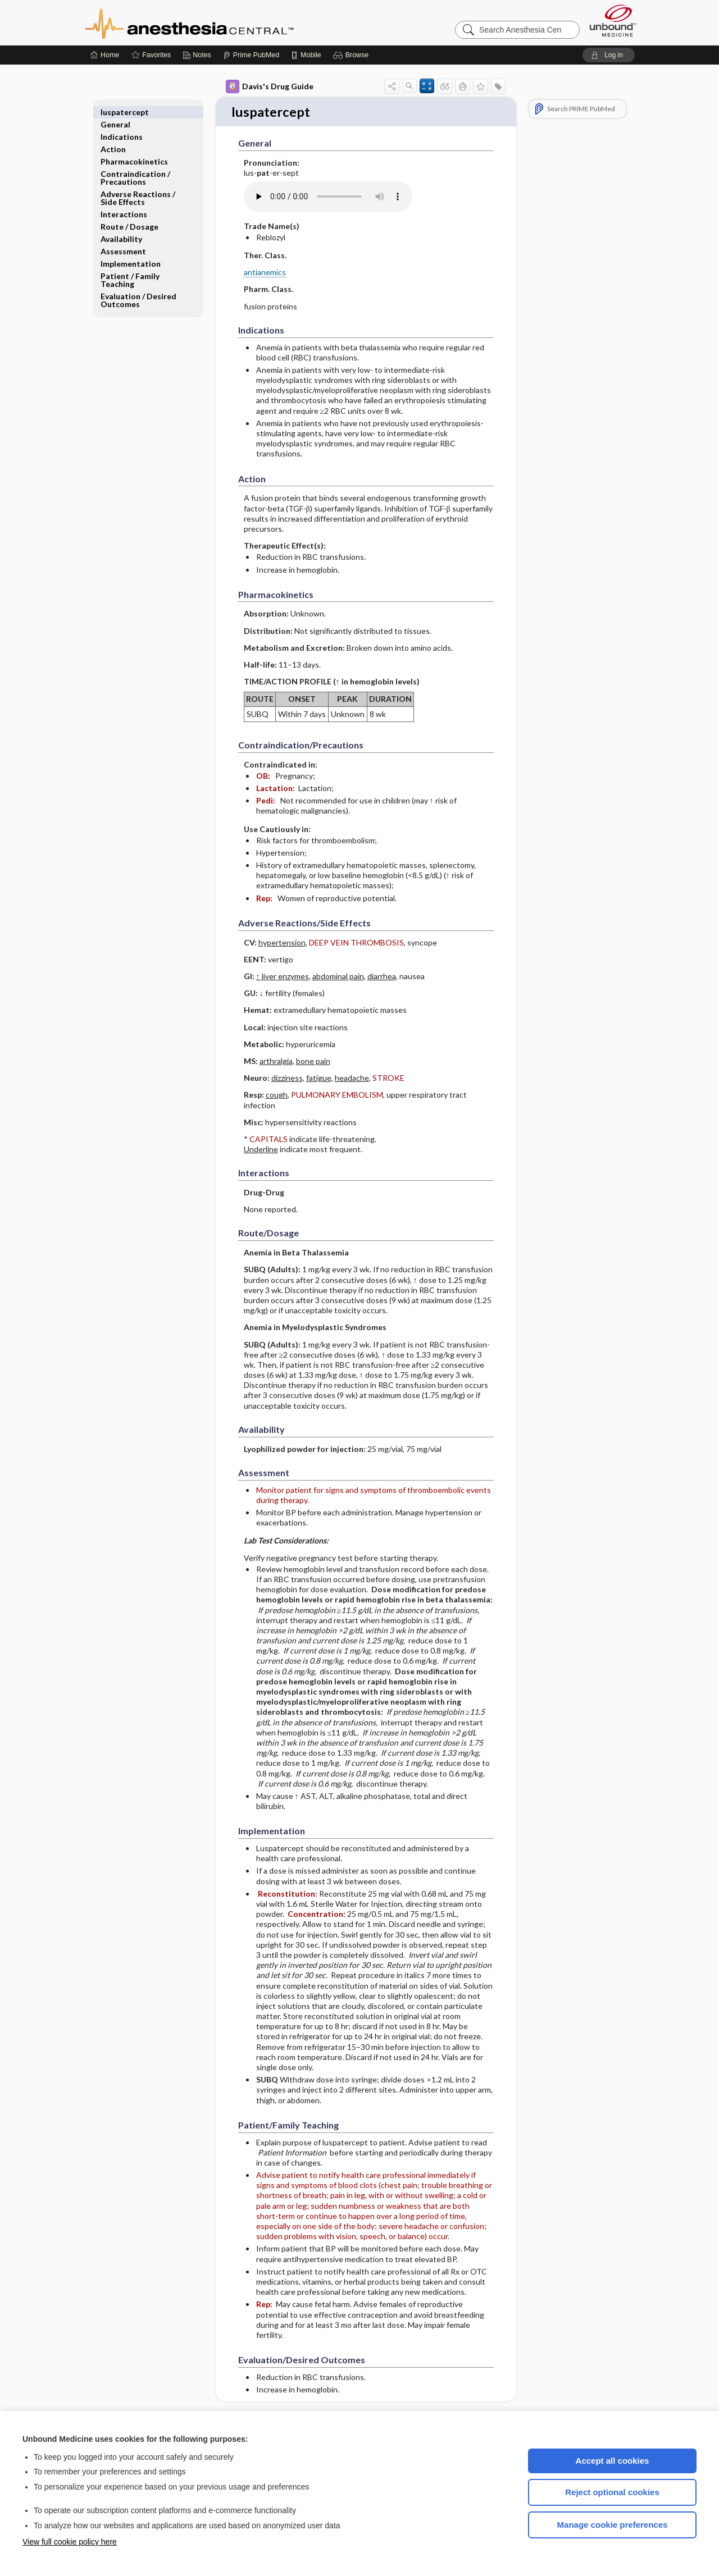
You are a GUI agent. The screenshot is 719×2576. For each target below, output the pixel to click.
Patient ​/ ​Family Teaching (130, 267)
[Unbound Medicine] (613, 20)
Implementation (131, 251)
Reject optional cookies (612, 2492)
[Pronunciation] (328, 197)
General (115, 112)
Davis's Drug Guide (269, 86)
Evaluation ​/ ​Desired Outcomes (138, 287)
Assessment (123, 239)
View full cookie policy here (69, 2541)
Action (113, 136)
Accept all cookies (612, 2460)
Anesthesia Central (224, 22)
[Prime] (251, 55)
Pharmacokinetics (134, 149)
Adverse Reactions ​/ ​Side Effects (139, 185)
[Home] (104, 55)
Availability (121, 226)
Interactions (124, 202)
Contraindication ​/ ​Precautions (136, 165)
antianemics (265, 273)
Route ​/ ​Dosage (129, 214)
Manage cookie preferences (612, 2524)
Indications (122, 124)
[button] (352, 55)
